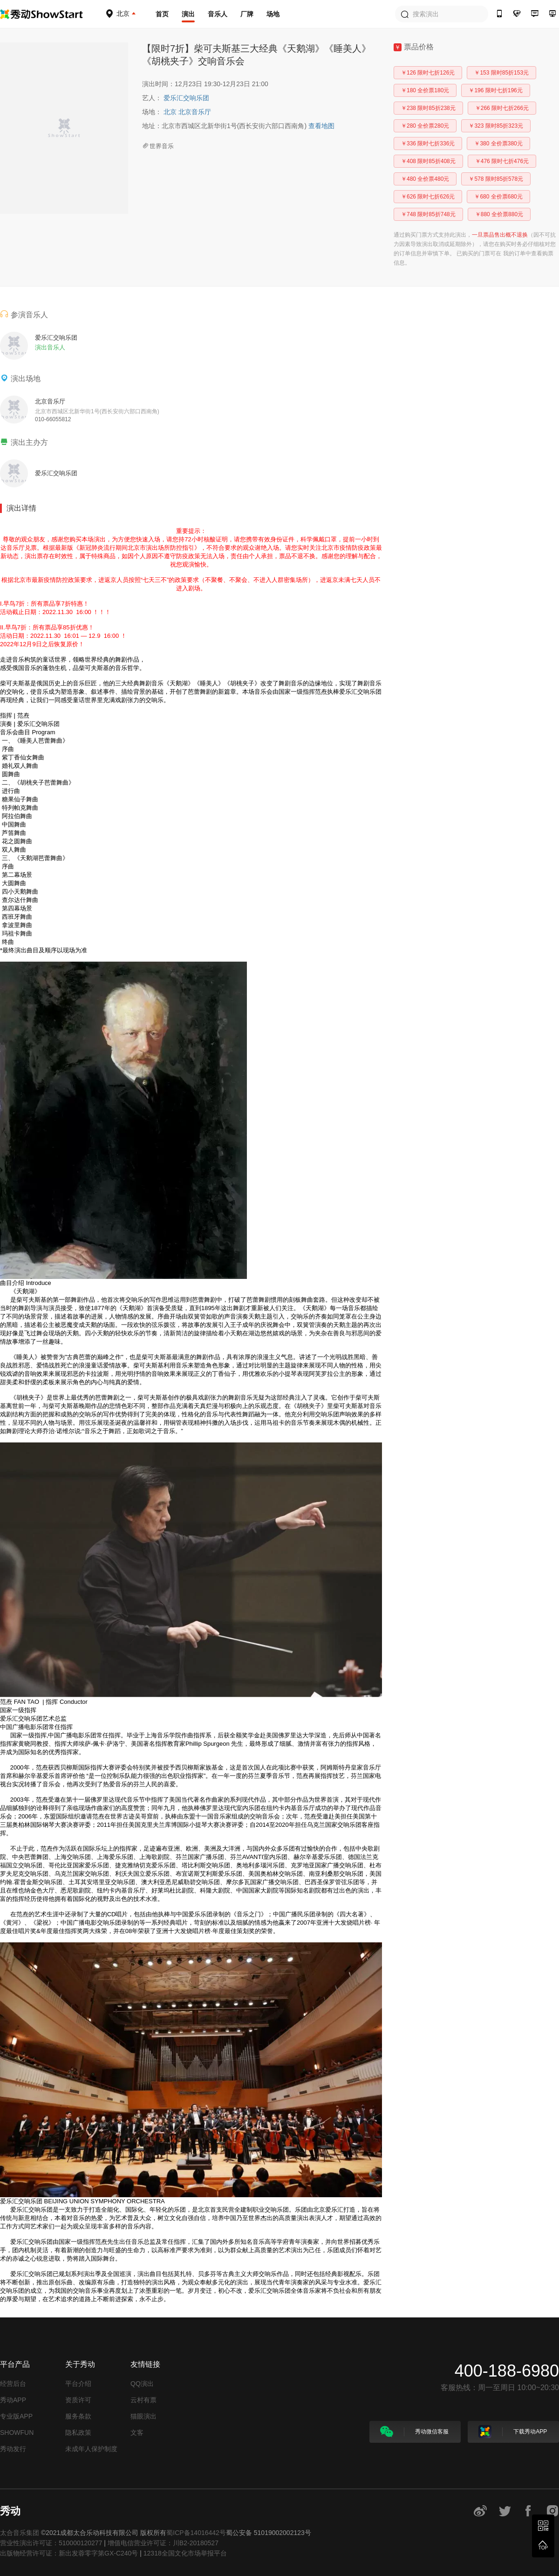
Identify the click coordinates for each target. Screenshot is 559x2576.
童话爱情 (103, 1365)
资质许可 (78, 2400)
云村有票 (143, 2400)
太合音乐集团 (19, 2532)
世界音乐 (158, 146)
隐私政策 (78, 2432)
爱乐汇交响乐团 (186, 98)
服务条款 (78, 2416)
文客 (136, 2432)
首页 (162, 14)
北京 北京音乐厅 (187, 112)
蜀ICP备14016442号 (196, 2532)
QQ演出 (142, 2383)
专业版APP (16, 2416)
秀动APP (13, 2400)
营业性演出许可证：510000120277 (51, 2543)
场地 (273, 14)
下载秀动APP (512, 2431)
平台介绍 (78, 2383)
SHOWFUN (17, 2432)
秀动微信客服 (414, 2431)
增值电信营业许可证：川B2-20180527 (163, 2543)
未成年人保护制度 (91, 2449)
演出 (188, 14)
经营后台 (13, 2383)
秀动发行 (13, 2449)
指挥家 (194, 1775)
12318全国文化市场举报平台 (185, 2553)
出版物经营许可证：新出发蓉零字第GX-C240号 (69, 2553)
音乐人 (217, 14)
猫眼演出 (143, 2416)
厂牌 (246, 14)
